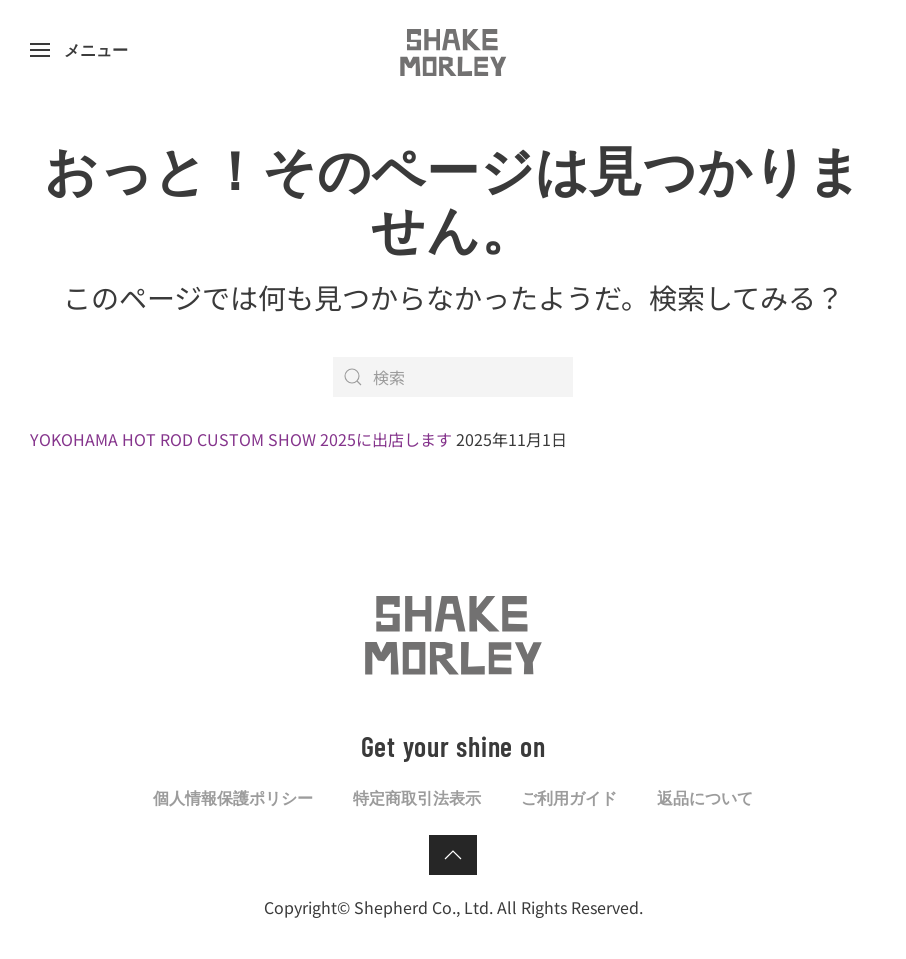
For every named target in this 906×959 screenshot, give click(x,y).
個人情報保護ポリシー (233, 797)
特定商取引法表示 (417, 797)
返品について (705, 797)
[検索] (453, 377)
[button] (79, 50)
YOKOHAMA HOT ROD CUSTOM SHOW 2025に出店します (241, 439)
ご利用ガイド (569, 797)
